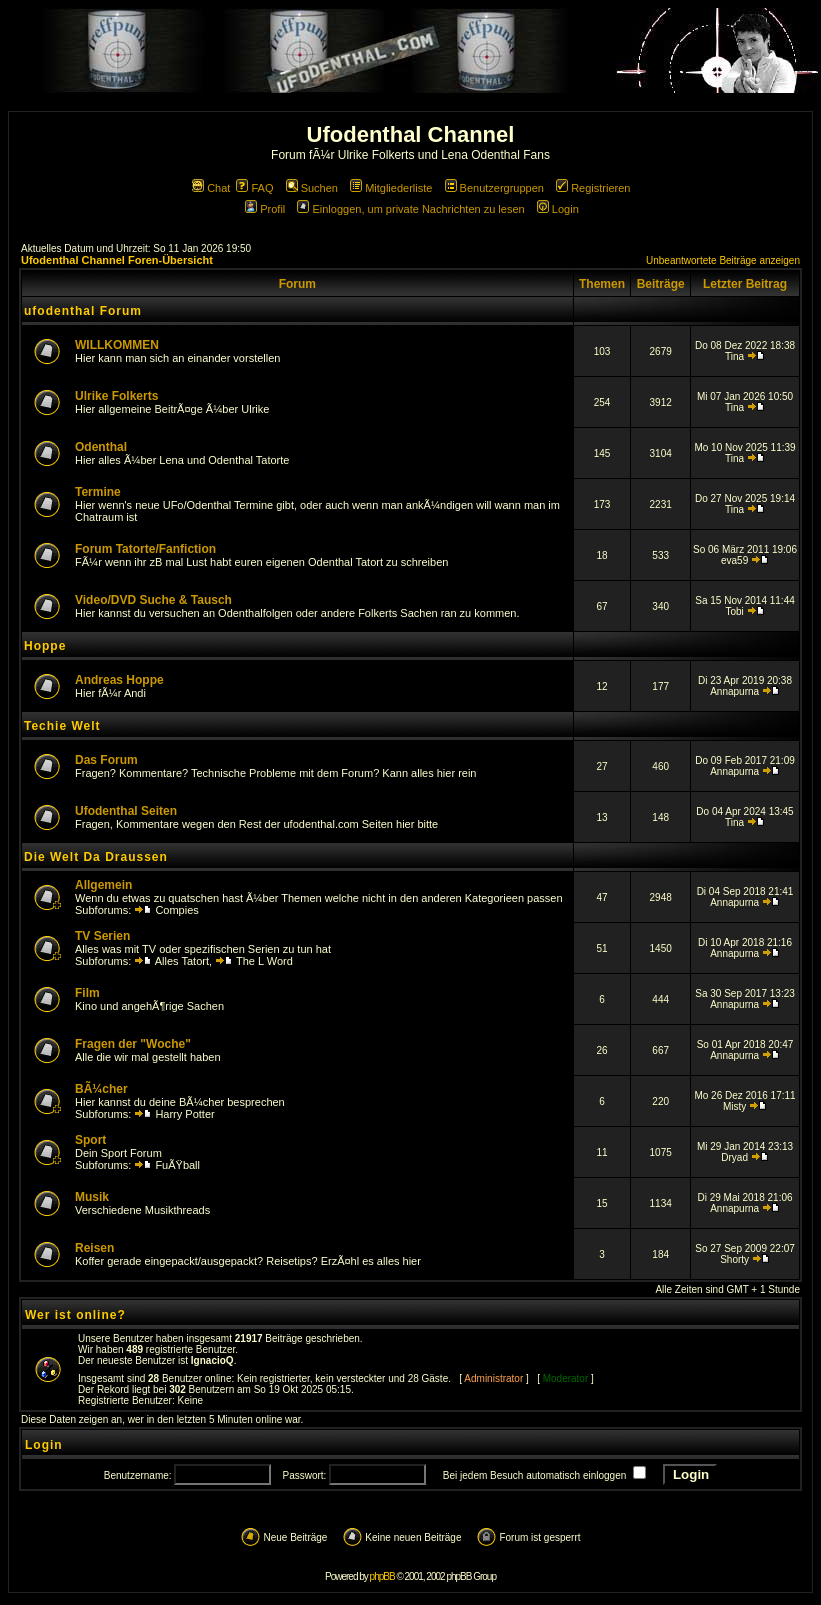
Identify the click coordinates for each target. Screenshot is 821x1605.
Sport (90, 1140)
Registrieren (593, 188)
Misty (734, 1106)
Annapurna (734, 691)
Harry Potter (184, 1114)
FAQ (254, 188)
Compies (176, 910)
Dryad (734, 1157)
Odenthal (101, 447)
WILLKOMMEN (117, 345)
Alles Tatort (182, 961)
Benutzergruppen (494, 188)
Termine (98, 492)
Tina (734, 356)
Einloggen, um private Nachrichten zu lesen (410, 209)
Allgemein (103, 885)
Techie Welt (62, 726)
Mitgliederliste (391, 188)
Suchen (312, 188)
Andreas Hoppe (119, 680)
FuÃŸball (177, 1165)
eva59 (734, 560)
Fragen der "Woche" (133, 1044)
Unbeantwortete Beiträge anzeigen (723, 260)
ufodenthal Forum (83, 311)
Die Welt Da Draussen (96, 857)
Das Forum (106, 760)
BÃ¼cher (101, 1089)
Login (558, 209)
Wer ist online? (75, 1315)
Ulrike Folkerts (116, 396)
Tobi (734, 611)
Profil (265, 209)
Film (87, 993)
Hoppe (45, 646)
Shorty (734, 1259)
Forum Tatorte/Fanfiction (145, 549)
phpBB (382, 1576)
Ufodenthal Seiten (126, 811)
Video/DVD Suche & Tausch (153, 600)
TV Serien (102, 936)
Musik (92, 1197)
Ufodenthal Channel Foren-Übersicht (117, 260)
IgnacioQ (212, 1360)
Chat (211, 188)
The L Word (264, 961)
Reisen (94, 1248)
